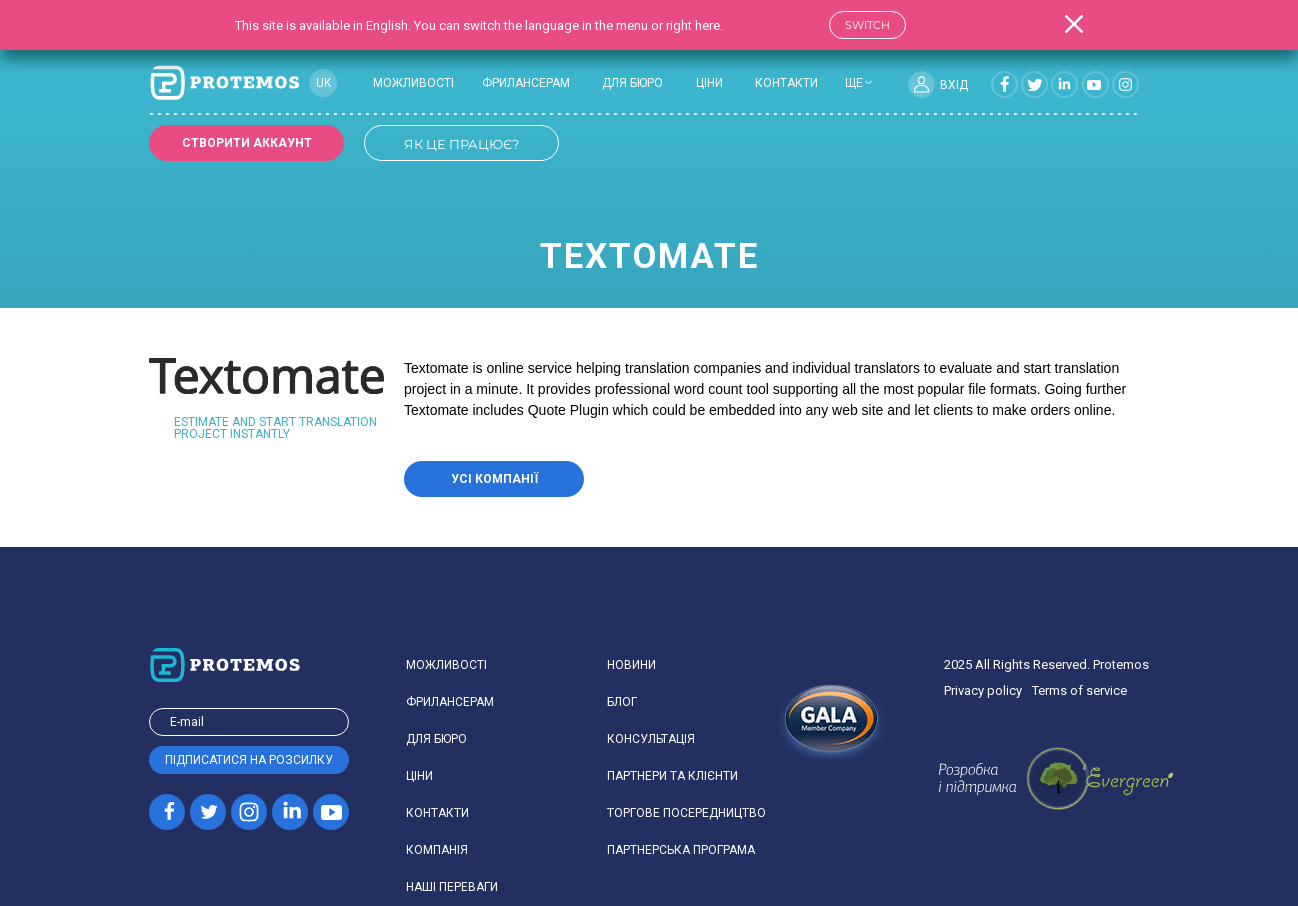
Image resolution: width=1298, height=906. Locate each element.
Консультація (651, 739)
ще (854, 83)
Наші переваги (452, 887)
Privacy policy (983, 690)
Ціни (709, 83)
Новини (631, 665)
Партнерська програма (681, 850)
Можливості (413, 83)
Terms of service (1079, 690)
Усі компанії (494, 479)
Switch (867, 25)
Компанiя (437, 850)
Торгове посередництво (686, 813)
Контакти (786, 83)
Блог (622, 702)
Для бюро (632, 83)
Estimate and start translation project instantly (275, 428)
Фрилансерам (526, 83)
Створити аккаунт (247, 143)
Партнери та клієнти (672, 776)
